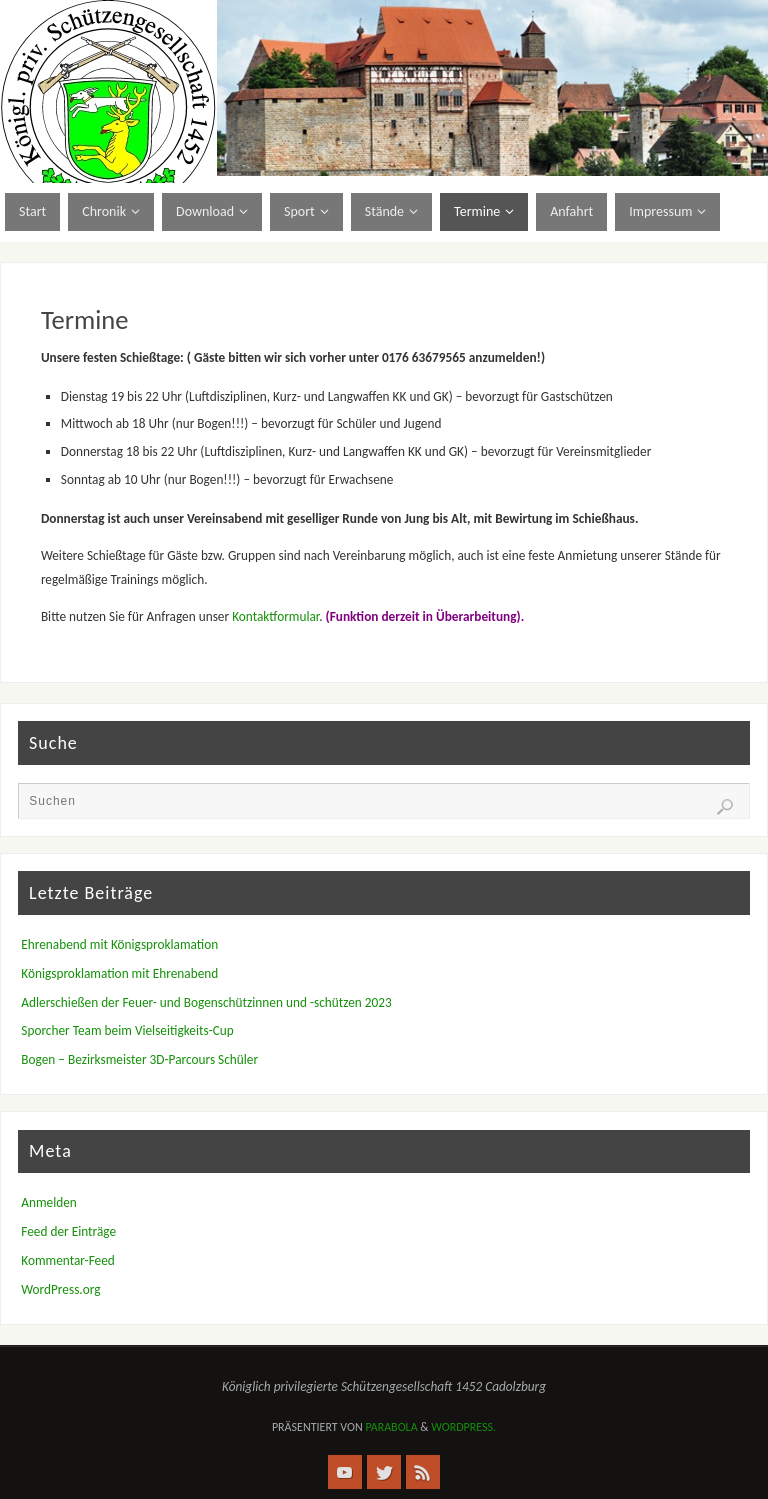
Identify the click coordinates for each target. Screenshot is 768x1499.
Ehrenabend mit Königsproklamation (119, 944)
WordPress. (463, 1427)
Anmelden (49, 1202)
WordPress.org (60, 1289)
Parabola (391, 1427)
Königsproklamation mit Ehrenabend (119, 973)
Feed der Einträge (68, 1231)
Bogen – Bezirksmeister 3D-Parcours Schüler (139, 1059)
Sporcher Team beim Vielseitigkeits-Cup (127, 1030)
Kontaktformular (275, 616)
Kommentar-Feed (68, 1260)
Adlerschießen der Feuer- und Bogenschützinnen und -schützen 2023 (206, 1002)
